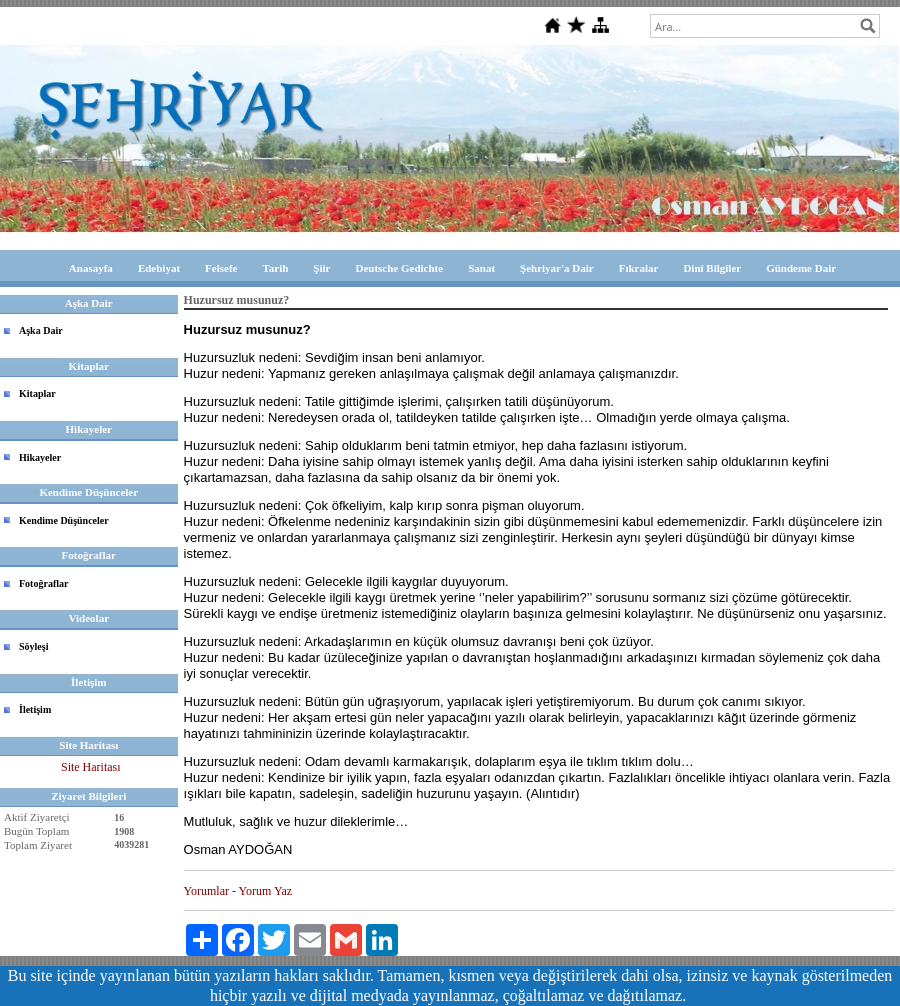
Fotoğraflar (43, 583)
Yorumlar (206, 891)
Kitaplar (37, 393)
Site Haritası (91, 767)
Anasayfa (91, 268)
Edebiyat (159, 268)
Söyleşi (33, 646)
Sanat (481, 268)
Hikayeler (40, 457)
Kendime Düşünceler (64, 520)
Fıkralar (639, 268)
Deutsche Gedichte (399, 268)
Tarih (275, 268)
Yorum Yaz (265, 891)
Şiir (321, 268)
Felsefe (221, 268)
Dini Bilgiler (712, 268)
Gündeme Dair (801, 268)
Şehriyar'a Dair (557, 268)
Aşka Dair (41, 330)
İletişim (35, 709)
